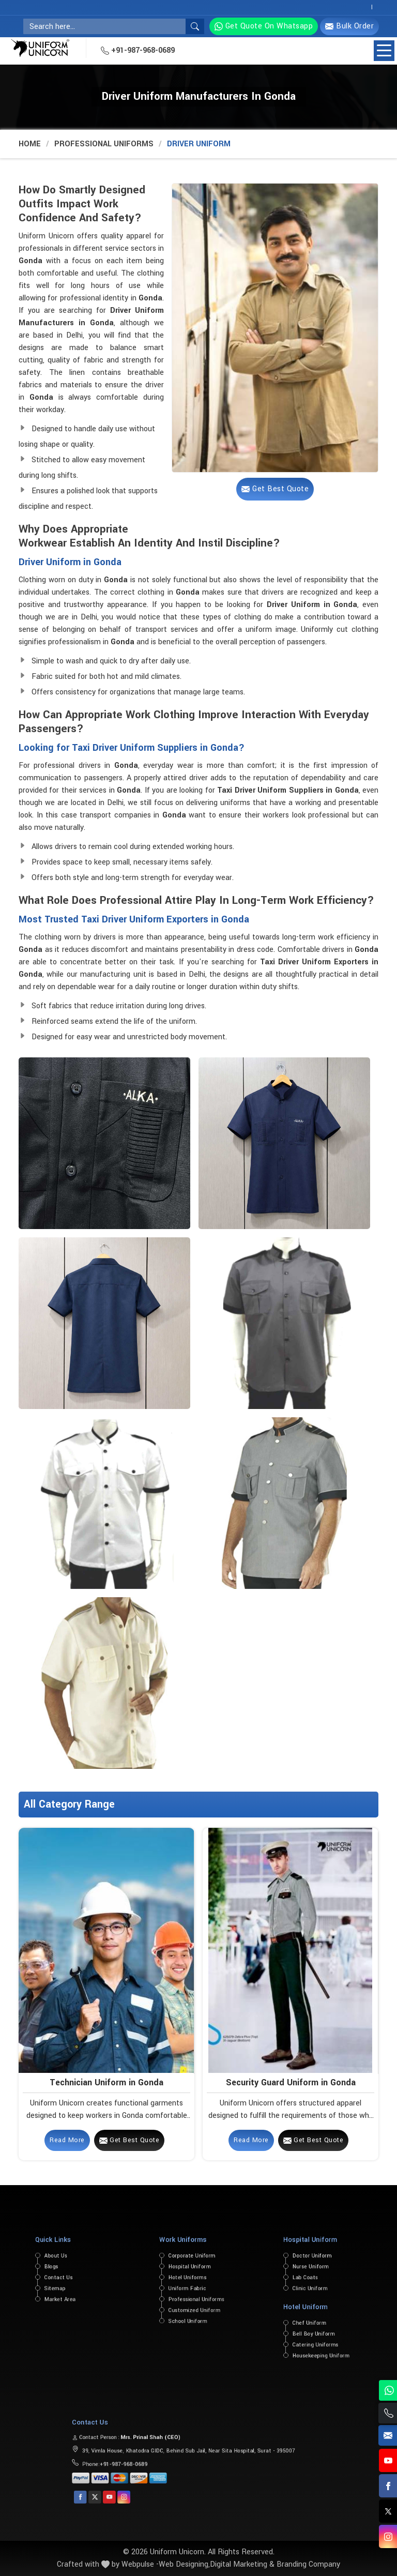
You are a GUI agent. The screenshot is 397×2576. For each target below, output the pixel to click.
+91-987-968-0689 (138, 50)
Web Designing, (184, 2564)
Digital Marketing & (242, 2564)
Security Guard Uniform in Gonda (291, 2082)
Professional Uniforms (104, 144)
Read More (67, 2140)
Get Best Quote (129, 2140)
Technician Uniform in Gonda (106, 2082)
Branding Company (308, 2564)
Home (30, 144)
